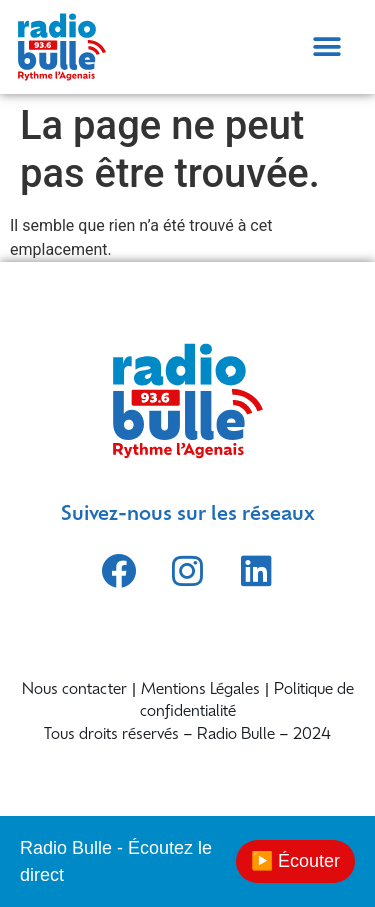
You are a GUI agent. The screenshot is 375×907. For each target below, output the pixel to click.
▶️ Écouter (295, 861)
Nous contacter (74, 690)
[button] (326, 46)
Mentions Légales (200, 690)
